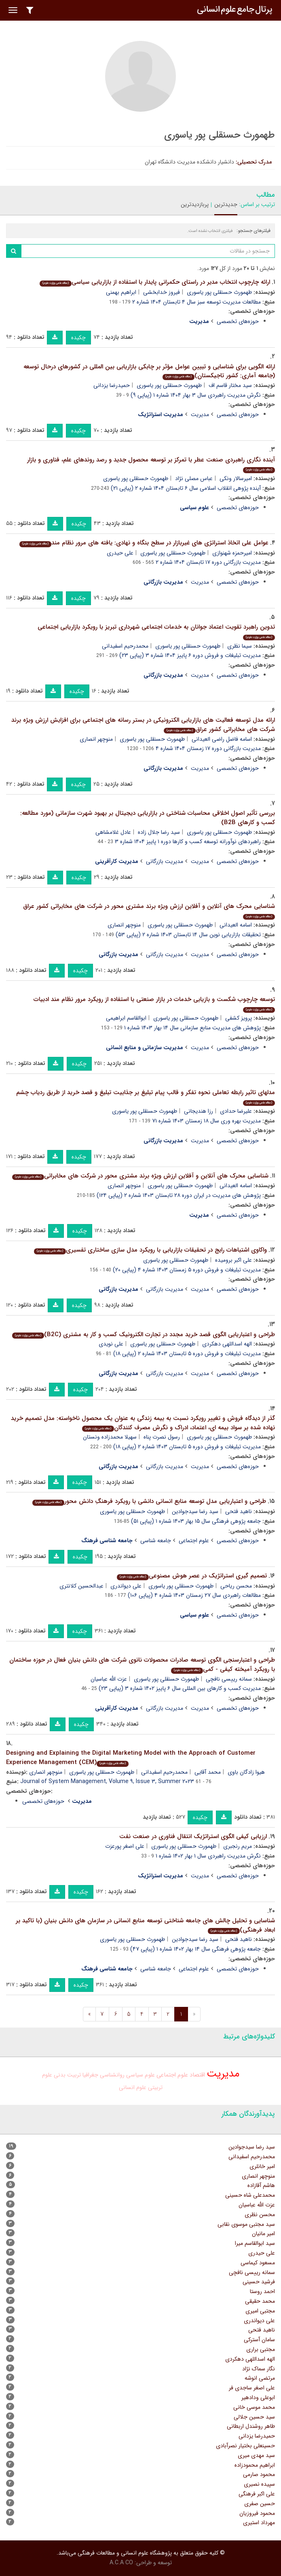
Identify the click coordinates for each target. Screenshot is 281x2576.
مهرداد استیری (259, 2522)
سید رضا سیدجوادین (195, 1511)
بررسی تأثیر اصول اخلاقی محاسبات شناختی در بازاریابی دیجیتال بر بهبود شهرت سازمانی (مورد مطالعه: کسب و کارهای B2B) (147, 817)
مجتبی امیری (260, 2310)
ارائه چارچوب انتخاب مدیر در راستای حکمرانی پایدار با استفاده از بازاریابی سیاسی (155, 282)
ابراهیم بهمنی (121, 292)
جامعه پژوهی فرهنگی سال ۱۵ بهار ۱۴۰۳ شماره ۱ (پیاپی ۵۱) (196, 1521)
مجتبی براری (260, 2349)
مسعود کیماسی (258, 2262)
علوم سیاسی (140, 2074)
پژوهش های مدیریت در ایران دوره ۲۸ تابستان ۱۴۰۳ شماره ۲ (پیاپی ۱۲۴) (179, 1195)
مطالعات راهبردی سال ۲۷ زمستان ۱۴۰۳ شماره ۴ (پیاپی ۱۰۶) (194, 1595)
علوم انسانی (132, 2087)
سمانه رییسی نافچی (229, 1679)
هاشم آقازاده (261, 2185)
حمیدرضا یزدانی (111, 385)
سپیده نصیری (259, 2484)
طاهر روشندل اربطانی (251, 2426)
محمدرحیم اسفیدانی (125, 646)
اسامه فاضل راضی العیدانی (222, 739)
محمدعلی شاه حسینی (250, 2195)
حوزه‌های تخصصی (238, 321)
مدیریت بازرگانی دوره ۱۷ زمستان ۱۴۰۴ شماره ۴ (208, 748)
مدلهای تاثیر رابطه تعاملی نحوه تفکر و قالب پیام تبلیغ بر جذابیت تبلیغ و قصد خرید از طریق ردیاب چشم (145, 1097)
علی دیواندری (126, 1585)
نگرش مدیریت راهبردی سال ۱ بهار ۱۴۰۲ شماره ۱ (208, 1855)
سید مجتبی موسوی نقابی (246, 2224)
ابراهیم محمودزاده (255, 2465)
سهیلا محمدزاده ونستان (110, 1437)
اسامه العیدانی (236, 924)
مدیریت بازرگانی (164, 861)
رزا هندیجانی (198, 1111)
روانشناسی (112, 2074)
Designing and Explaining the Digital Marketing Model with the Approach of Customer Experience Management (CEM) (131, 1757)
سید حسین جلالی (254, 2416)
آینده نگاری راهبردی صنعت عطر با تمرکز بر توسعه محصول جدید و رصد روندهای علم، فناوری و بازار (151, 464)
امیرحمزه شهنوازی (232, 552)
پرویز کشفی (238, 1018)
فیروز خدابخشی (161, 292)
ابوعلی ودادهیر (258, 2397)
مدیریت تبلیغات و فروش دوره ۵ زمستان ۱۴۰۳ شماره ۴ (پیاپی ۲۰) (187, 1269)
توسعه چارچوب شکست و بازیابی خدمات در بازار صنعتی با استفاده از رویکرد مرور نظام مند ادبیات (154, 1004)
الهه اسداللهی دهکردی (227, 1343)
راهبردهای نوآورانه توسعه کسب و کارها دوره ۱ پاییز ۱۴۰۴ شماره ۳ (188, 841)
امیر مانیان (263, 2233)
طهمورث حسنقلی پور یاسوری (219, 292)
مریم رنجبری (237, 1846)
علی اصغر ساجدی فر (252, 2387)
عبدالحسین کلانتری (81, 1585)
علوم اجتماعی (194, 1540)
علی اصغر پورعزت (124, 1846)
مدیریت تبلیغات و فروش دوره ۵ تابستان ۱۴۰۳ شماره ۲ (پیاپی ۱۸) (187, 1353)
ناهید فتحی (238, 1511)
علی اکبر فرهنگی (257, 2493)
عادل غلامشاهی (113, 832)
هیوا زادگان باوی (246, 1772)
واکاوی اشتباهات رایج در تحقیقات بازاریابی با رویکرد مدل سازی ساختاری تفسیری (150, 1250)
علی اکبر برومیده (233, 1260)
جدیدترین (225, 204)
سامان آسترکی (259, 2339)
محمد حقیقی (260, 2301)
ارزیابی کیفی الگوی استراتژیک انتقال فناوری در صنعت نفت (193, 1836)
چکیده (78, 337)
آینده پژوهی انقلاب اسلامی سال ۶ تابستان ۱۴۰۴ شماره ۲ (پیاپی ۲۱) (186, 488)
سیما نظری (239, 646)
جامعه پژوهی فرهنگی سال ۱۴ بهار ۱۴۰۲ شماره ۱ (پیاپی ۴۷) (195, 1949)
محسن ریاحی (236, 1585)
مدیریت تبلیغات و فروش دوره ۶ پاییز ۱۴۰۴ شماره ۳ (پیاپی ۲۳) (190, 655)
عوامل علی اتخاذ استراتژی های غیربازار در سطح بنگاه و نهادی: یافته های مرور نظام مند (143, 543)
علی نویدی (111, 1343)
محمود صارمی (259, 2474)
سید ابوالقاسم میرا (255, 2243)
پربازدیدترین (195, 204)
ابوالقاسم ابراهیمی (126, 1018)
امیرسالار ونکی (236, 478)
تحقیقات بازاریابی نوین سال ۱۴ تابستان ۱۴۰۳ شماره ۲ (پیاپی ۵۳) (188, 934)
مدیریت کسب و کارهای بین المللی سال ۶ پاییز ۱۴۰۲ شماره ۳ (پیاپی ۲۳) (180, 1688)
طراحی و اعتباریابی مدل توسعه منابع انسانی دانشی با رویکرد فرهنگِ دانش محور (149, 1501)
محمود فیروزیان (257, 2513)
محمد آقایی (207, 1772)
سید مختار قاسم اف (230, 385)
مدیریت (200, 414)
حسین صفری (259, 2503)
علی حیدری (120, 552)
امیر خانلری (262, 2166)
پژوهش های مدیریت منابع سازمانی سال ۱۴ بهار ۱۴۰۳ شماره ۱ (192, 1027)
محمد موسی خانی (254, 2407)
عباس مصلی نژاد (194, 478)
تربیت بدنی (67, 2074)
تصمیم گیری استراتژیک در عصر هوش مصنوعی (192, 1576)
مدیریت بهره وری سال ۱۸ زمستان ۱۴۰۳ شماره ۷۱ (206, 1120)
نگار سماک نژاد (258, 2368)
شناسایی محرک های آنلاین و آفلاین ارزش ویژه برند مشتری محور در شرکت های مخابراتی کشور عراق (149, 910)
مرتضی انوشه (260, 2378)
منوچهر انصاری (96, 739)
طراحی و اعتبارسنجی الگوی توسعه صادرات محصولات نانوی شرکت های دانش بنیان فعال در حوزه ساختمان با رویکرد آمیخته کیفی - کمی (142, 1664)
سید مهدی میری (256, 2455)
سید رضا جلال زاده (159, 832)
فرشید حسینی (259, 2281)
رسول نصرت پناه (162, 1437)
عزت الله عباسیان (109, 1679)
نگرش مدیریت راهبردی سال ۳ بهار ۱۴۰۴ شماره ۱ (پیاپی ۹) (196, 395)
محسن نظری (260, 2214)
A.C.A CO (121, 2562)
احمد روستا (262, 2291)
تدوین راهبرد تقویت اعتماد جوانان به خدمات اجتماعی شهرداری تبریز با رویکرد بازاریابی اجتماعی (156, 631)
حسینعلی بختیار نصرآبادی (245, 2445)
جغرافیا (90, 2074)
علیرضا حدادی (236, 1111)
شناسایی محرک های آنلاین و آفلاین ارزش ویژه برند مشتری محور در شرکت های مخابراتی (140, 1176)
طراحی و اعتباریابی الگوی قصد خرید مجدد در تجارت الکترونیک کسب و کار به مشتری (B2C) (143, 1334)
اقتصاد (197, 2075)
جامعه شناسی (155, 1540)
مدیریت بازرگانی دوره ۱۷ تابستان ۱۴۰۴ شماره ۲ (208, 562)
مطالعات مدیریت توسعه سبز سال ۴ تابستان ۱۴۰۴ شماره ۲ (196, 302)
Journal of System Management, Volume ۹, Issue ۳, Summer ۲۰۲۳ (107, 1781)
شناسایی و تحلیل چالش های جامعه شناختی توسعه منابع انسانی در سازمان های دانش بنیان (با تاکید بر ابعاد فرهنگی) (145, 1925)
